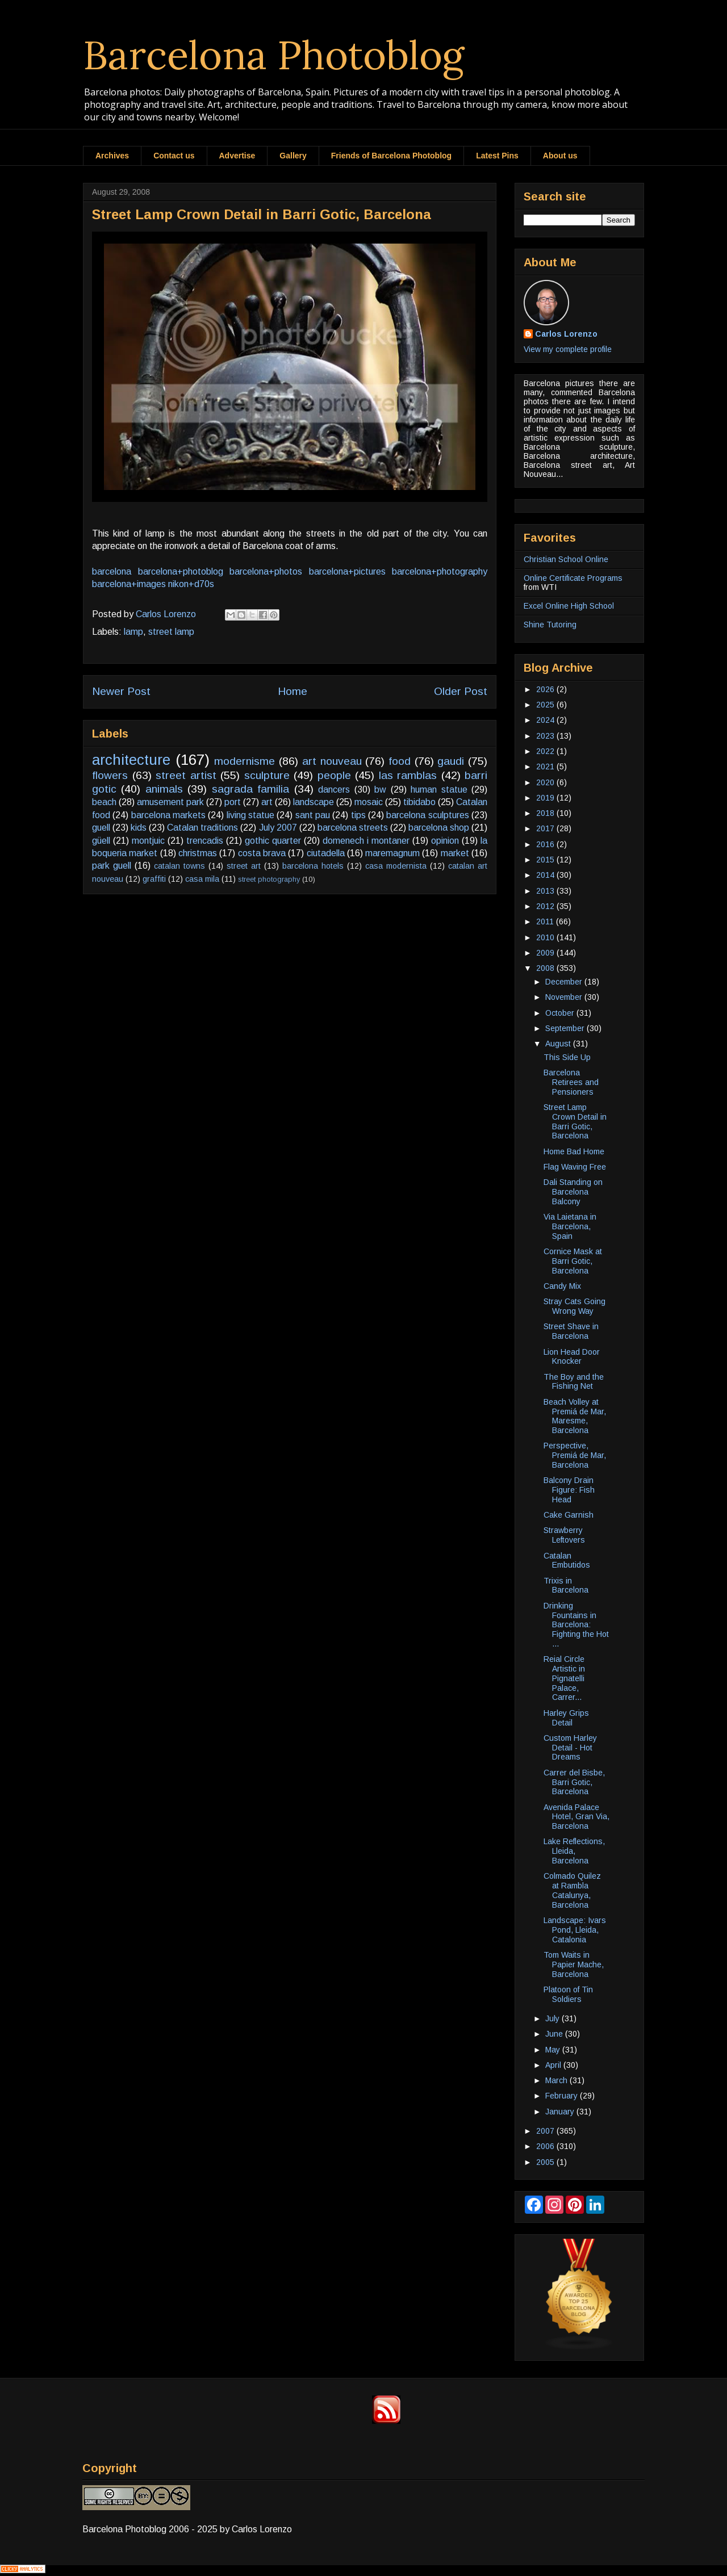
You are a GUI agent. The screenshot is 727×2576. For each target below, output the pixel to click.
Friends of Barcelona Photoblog (391, 155)
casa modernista (396, 865)
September (566, 1028)
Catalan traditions (202, 827)
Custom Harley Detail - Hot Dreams (570, 1747)
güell (101, 840)
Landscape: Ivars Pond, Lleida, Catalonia (575, 1930)
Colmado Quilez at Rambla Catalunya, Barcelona (572, 1890)
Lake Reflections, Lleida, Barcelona (574, 1851)
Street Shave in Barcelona (571, 1331)
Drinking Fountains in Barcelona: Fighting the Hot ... (576, 1624)
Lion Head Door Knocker (572, 1356)
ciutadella (326, 853)
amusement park (170, 802)
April (554, 2065)
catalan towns (179, 865)
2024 (546, 719)
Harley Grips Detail (566, 1717)
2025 (546, 704)
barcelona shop (438, 827)
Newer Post (121, 691)
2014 (546, 874)
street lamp (171, 631)
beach (104, 802)
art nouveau (332, 761)
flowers (110, 775)
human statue (439, 789)
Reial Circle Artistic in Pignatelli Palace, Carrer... (564, 1678)
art (267, 802)
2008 (546, 968)
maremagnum (392, 853)
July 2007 (278, 827)
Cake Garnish (569, 1514)
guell (101, 827)
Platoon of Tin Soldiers (568, 1994)
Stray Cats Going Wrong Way (574, 1306)
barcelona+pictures (347, 571)
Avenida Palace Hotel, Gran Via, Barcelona (576, 1817)
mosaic (368, 802)
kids (139, 827)
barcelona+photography (439, 571)
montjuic (148, 840)
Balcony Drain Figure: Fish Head (569, 1490)
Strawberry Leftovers (564, 1535)
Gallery (292, 155)
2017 (546, 828)
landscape (313, 802)
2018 (546, 813)
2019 (546, 797)
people (334, 775)
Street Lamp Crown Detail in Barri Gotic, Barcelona (575, 1121)
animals (164, 789)
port (232, 802)
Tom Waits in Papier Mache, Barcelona (574, 1964)
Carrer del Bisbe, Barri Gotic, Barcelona (574, 1782)
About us (560, 155)
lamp (133, 631)
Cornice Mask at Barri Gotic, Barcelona (573, 1261)
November (564, 997)
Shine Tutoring (550, 624)
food (399, 761)
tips (358, 815)
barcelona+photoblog (180, 571)
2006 (546, 2146)
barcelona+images (129, 584)
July (553, 2018)
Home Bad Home (574, 1151)
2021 (546, 766)
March (557, 2080)
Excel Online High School (569, 605)
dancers (334, 789)
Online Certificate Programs (573, 578)
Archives (112, 155)
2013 (546, 890)
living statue (250, 815)
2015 (546, 859)
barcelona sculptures (427, 815)
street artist (186, 775)
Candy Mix (562, 1286)
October (560, 1012)
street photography (269, 879)
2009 (546, 952)
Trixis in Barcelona (566, 1585)
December (564, 981)
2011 (546, 921)
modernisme (244, 761)
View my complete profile (568, 349)
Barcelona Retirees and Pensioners (571, 1082)
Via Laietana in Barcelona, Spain (570, 1226)
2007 (546, 2130)
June (555, 2033)
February (562, 2095)
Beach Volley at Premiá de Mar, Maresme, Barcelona (575, 1416)
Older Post (460, 691)
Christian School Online (566, 559)
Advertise (237, 155)
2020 (546, 782)
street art (244, 865)
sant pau (312, 815)
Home (292, 691)
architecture (131, 760)
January (560, 2111)
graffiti (154, 878)
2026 (546, 689)
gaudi (450, 761)
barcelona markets (168, 815)
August (559, 1043)
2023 (546, 735)
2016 (546, 844)
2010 (546, 937)
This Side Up (567, 1057)
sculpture (267, 775)
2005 (546, 2162)
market (455, 853)
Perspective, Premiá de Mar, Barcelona (575, 1455)
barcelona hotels (313, 865)
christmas (197, 853)
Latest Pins (497, 155)
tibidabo (419, 802)
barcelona (111, 571)
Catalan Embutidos (567, 1560)
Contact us (173, 155)
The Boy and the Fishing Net (574, 1381)
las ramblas (408, 775)
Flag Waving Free (575, 1166)
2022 (546, 751)
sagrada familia (250, 789)
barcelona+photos (265, 571)
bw (380, 789)
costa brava (262, 853)
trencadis (204, 840)
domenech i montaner (366, 840)
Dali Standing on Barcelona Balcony (573, 1192)
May (553, 2049)
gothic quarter (273, 840)
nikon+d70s (191, 584)
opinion (445, 840)
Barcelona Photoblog (274, 55)
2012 (546, 906)
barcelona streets (352, 827)
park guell (111, 865)
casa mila (202, 878)
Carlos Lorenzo (566, 333)
